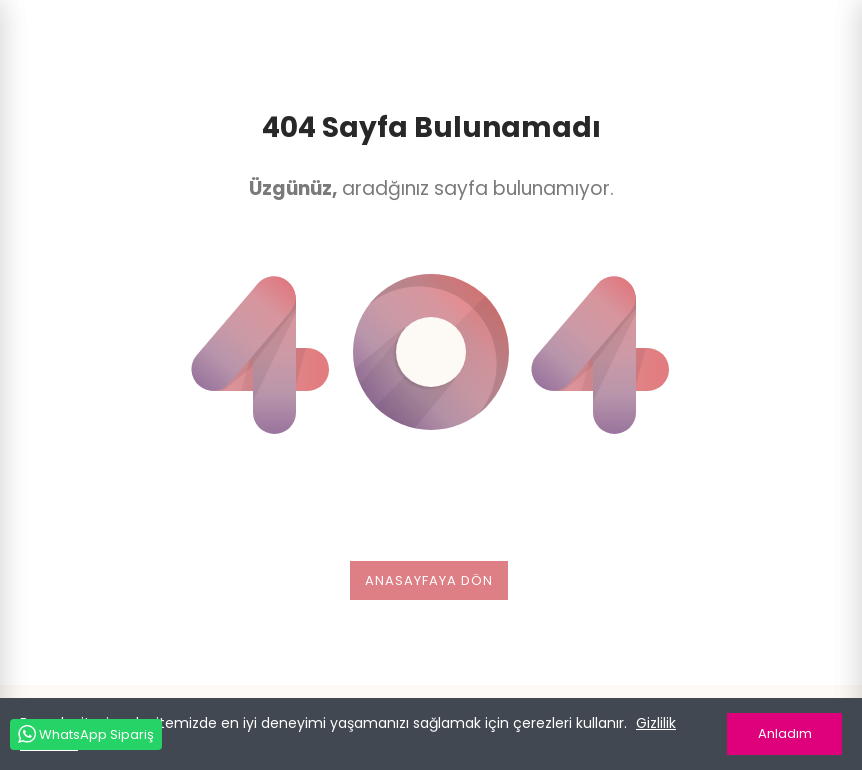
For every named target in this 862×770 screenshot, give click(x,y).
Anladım (785, 733)
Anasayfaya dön (429, 580)
